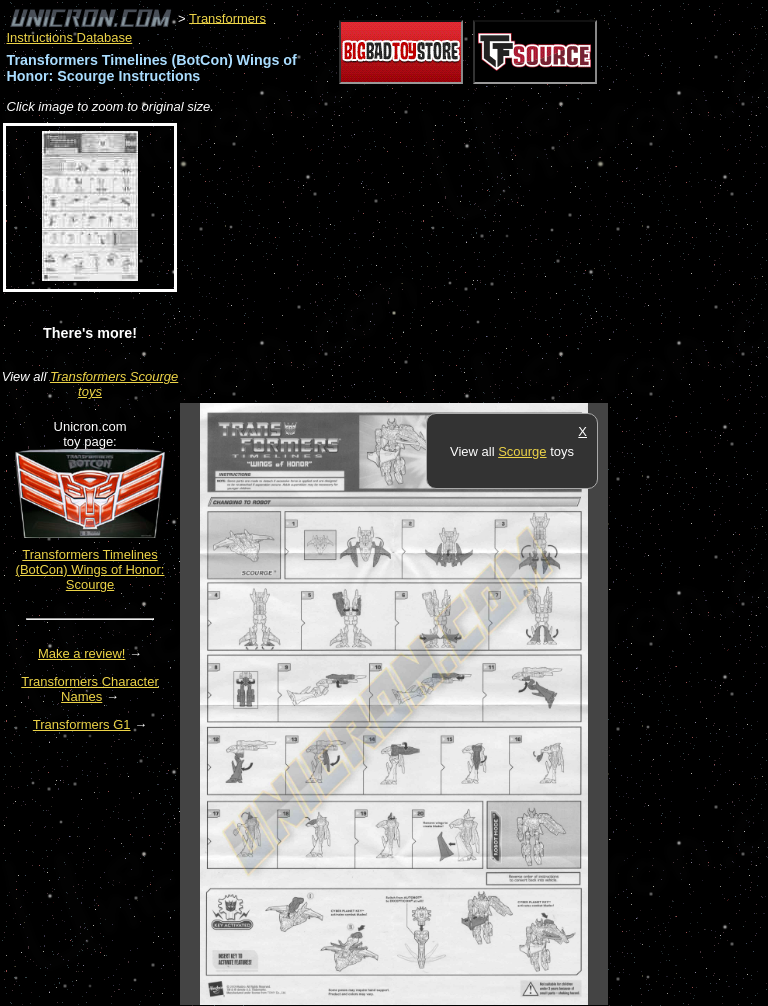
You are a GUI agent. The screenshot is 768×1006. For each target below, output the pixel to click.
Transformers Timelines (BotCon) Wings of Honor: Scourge (90, 569)
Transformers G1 (82, 724)
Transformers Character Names (90, 689)
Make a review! (81, 653)
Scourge (522, 451)
